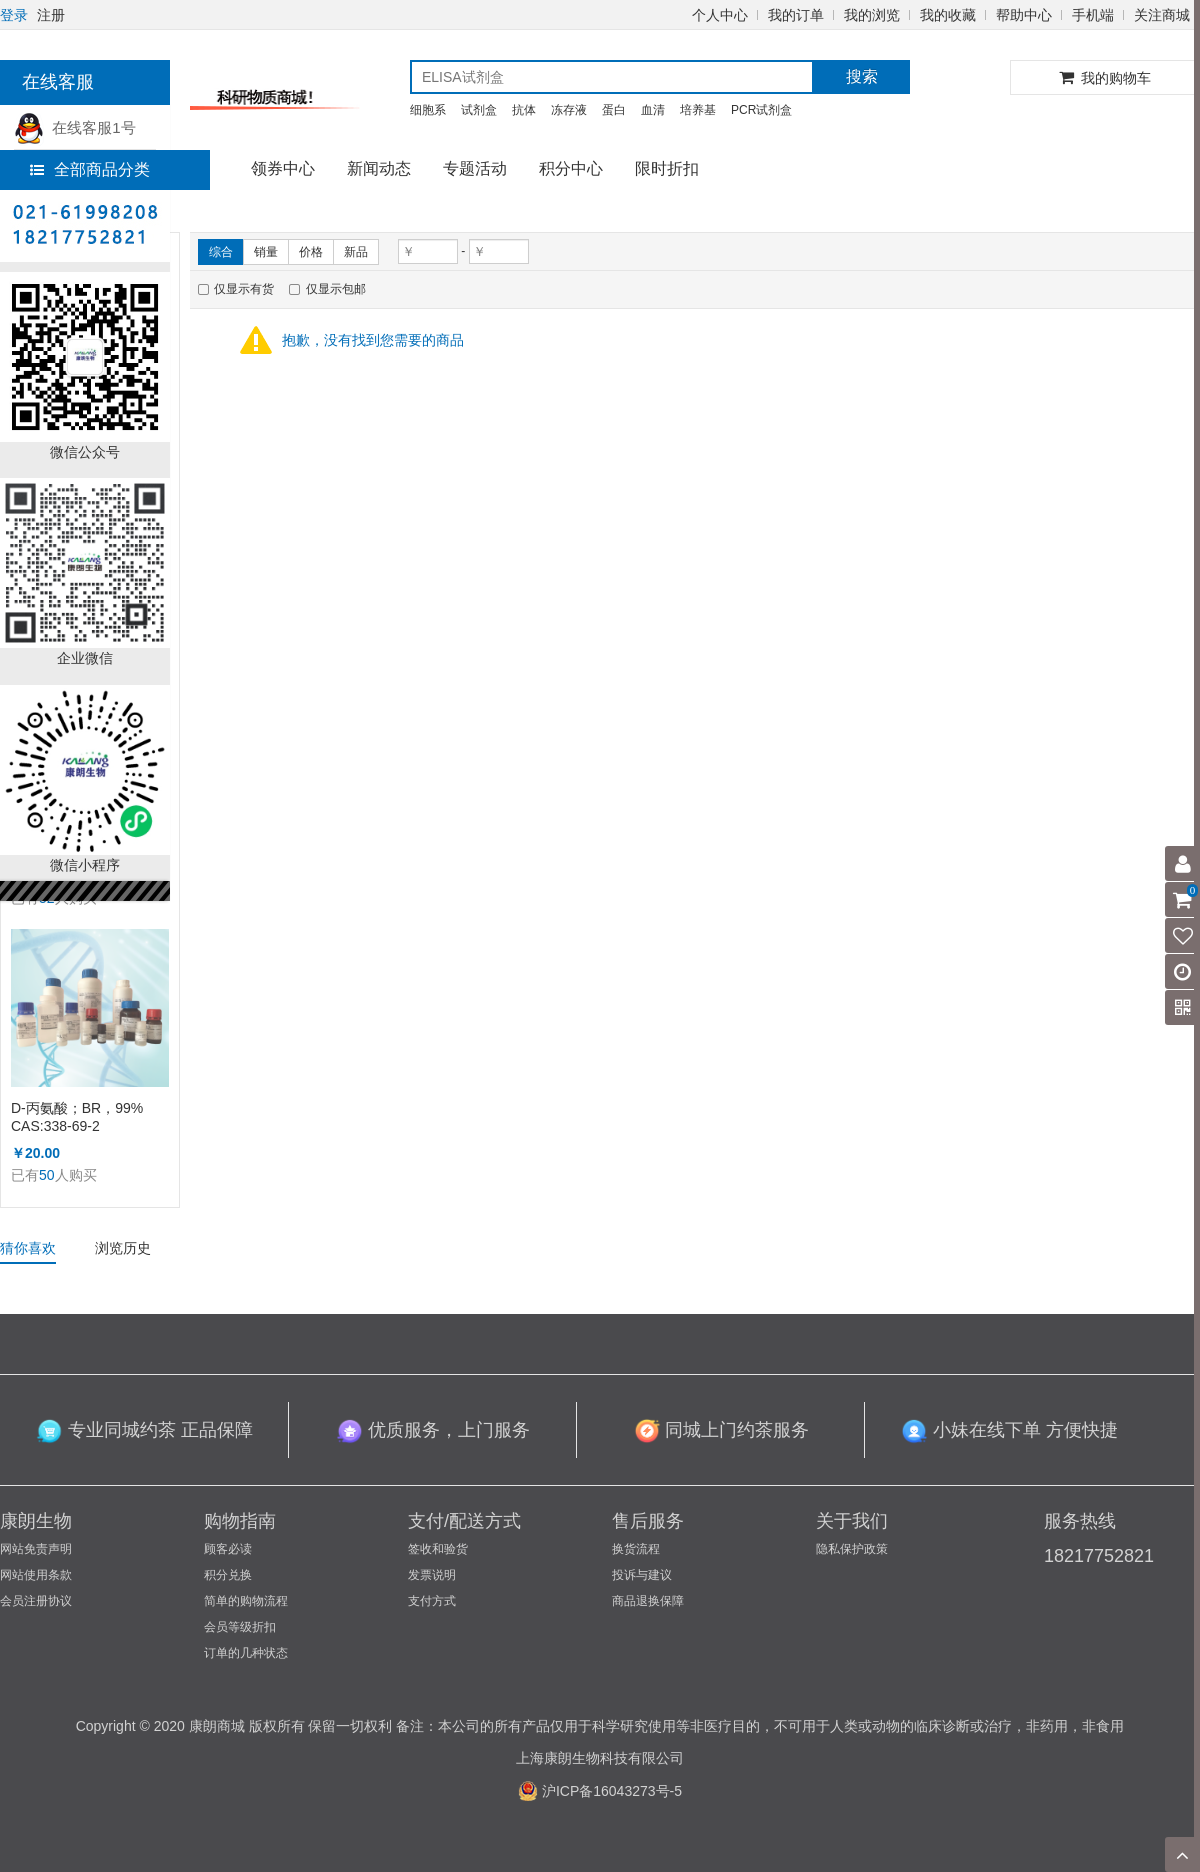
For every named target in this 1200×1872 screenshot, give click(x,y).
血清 (653, 110)
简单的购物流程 (246, 1601)
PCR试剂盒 (761, 110)
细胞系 (428, 110)
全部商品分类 (90, 169)
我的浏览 (872, 15)
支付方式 (432, 1601)
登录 (14, 15)
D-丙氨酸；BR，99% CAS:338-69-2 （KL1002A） (77, 1117)
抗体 (524, 110)
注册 (51, 15)
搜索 (862, 76)
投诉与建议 (642, 1575)
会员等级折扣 (240, 1627)
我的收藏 (948, 15)
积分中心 (571, 168)
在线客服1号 (75, 127)
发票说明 (432, 1575)
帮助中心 (1024, 15)
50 (47, 1175)
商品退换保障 (648, 1601)
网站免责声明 (36, 1549)
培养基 (698, 110)
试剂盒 (479, 110)
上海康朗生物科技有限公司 (600, 1758)
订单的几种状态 (246, 1653)
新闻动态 (379, 168)
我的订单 (796, 15)
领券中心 (283, 168)
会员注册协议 (36, 1601)
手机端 (1093, 15)
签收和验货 (438, 1549)
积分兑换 (228, 1575)
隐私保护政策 (852, 1549)
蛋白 (614, 110)
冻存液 (569, 110)
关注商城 (1162, 15)
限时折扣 (667, 168)
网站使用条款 (36, 1575)
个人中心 (720, 15)
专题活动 (475, 168)
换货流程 (636, 1549)
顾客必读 (228, 1549)
